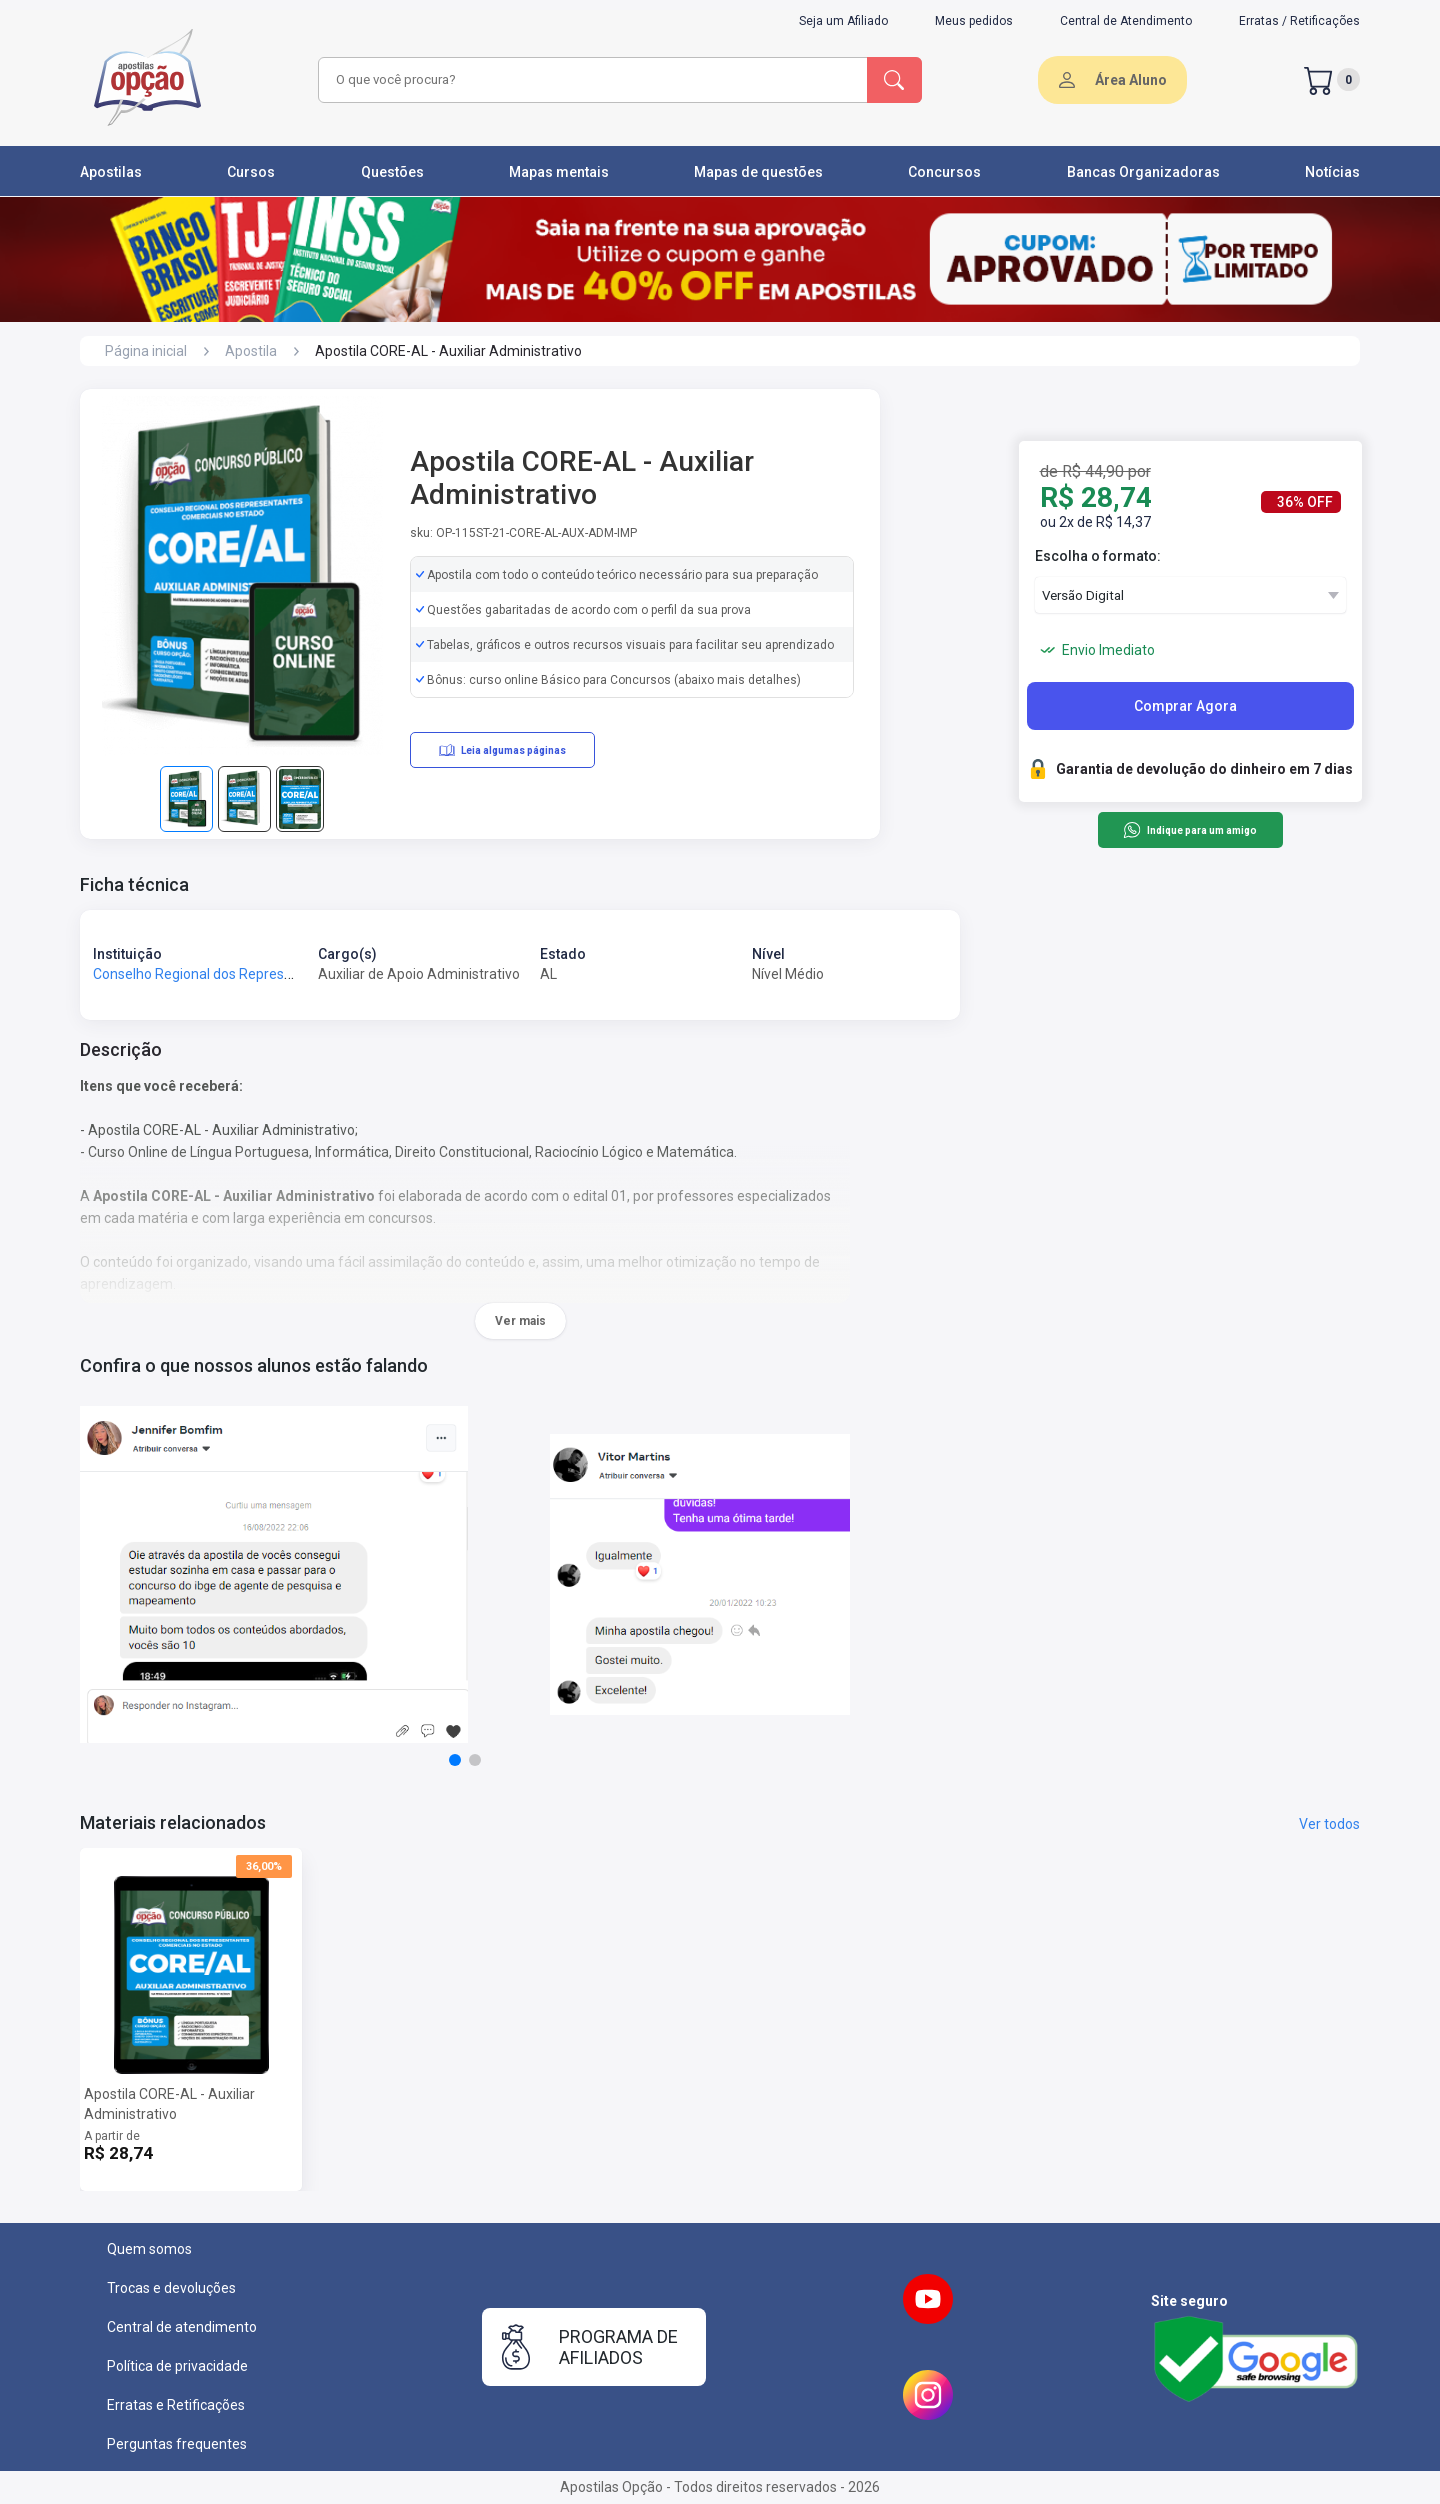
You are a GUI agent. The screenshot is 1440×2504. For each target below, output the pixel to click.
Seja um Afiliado (843, 21)
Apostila (251, 351)
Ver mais (520, 1321)
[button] (455, 1760)
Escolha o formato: (1098, 556)
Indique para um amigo (1189, 830)
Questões (392, 172)
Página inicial (146, 351)
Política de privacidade (177, 2366)
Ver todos (1329, 1824)
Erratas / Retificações (1299, 21)
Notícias (1332, 172)
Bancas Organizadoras (1143, 172)
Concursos (944, 172)
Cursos (251, 172)
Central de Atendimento (1126, 21)
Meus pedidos (974, 21)
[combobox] (590, 80)
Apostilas (111, 172)
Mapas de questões (758, 172)
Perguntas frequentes (177, 2444)
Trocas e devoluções (171, 2288)
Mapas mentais (559, 172)
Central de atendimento (182, 2327)
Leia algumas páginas (502, 750)
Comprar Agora (1185, 706)
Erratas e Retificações (176, 2405)
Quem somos (149, 2249)
